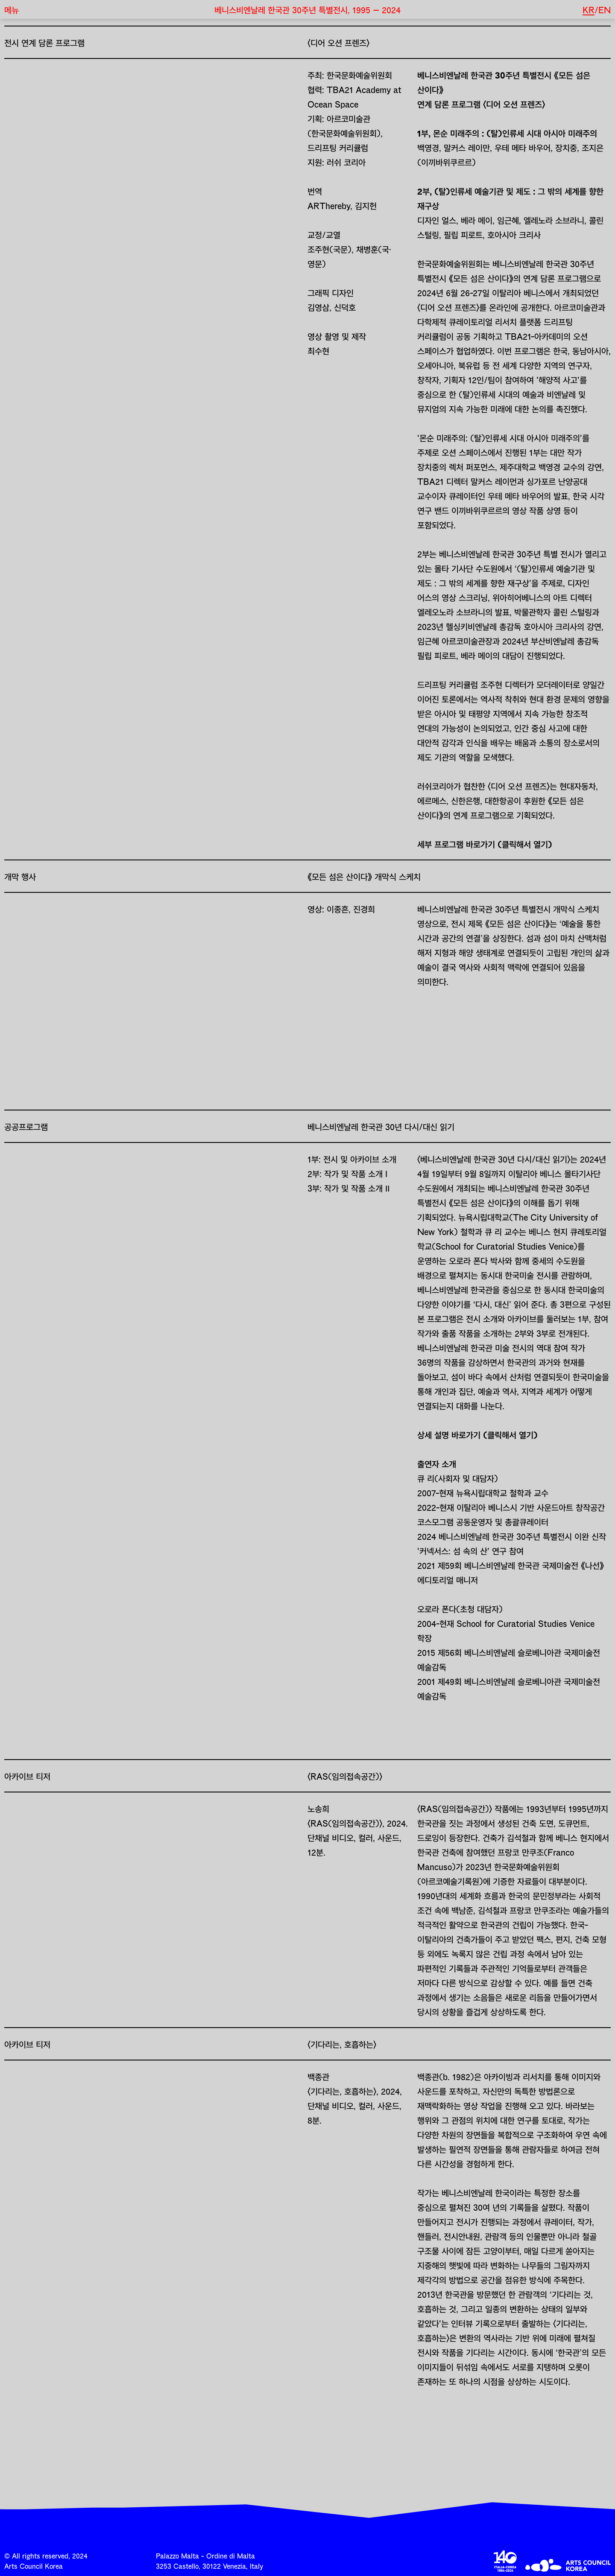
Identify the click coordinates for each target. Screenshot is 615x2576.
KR (588, 9)
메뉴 (11, 9)
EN (604, 9)
